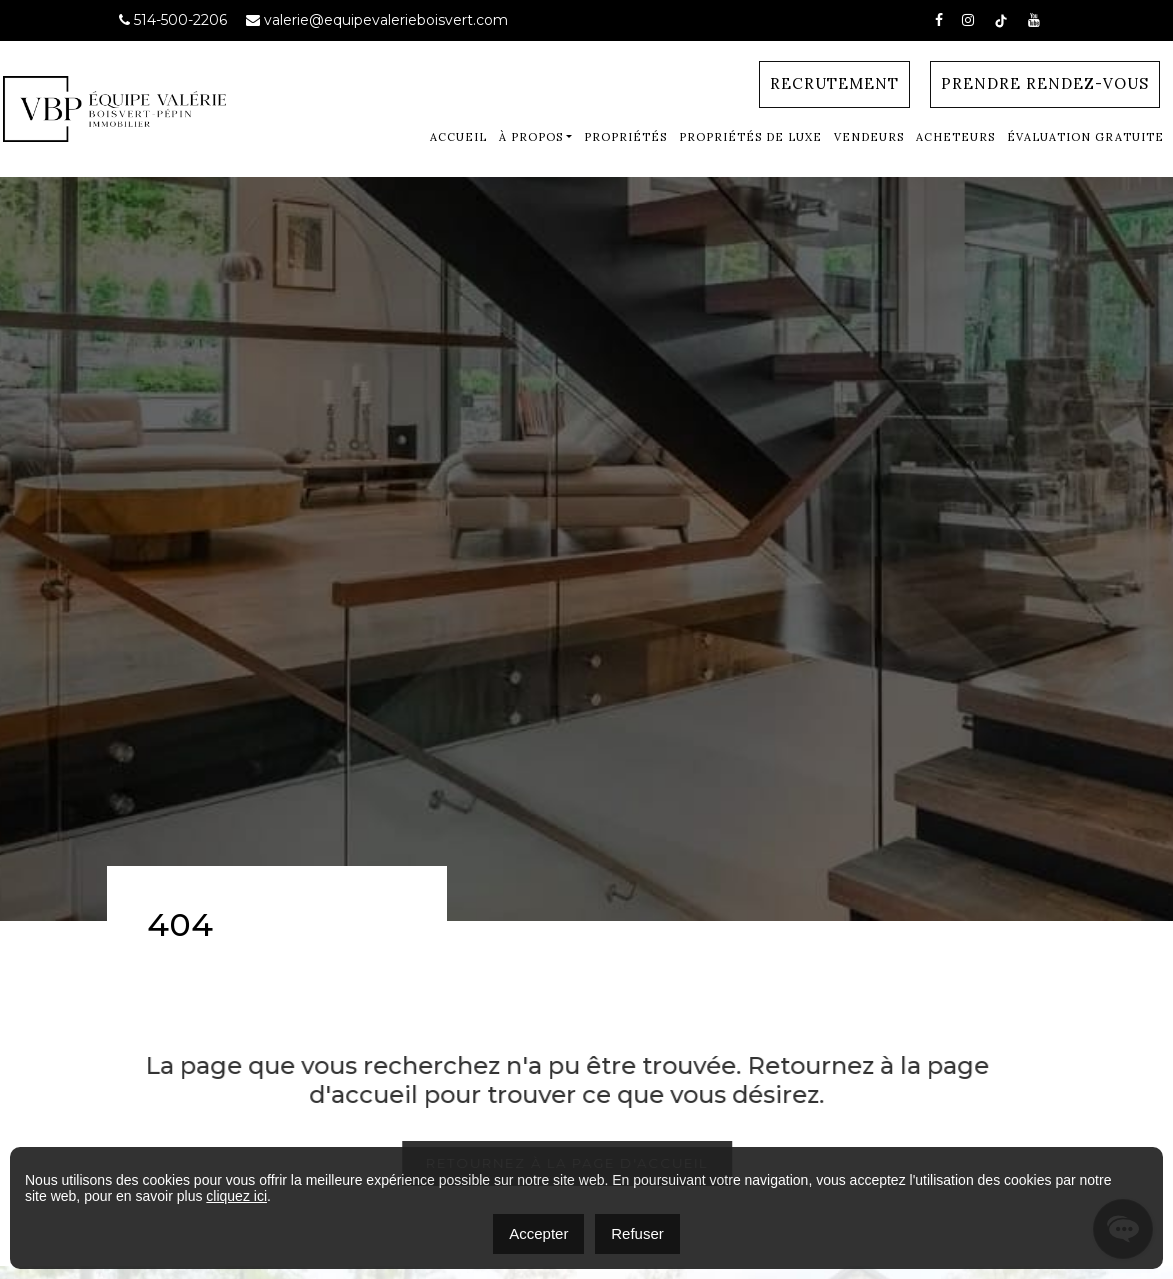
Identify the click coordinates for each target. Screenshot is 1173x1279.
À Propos (531, 137)
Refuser (637, 1233)
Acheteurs (955, 137)
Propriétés (625, 137)
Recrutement (834, 83)
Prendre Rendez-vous (1045, 83)
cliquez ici (236, 1196)
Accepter (538, 1233)
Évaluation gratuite (1085, 137)
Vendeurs (869, 137)
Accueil (458, 137)
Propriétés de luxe (750, 137)
